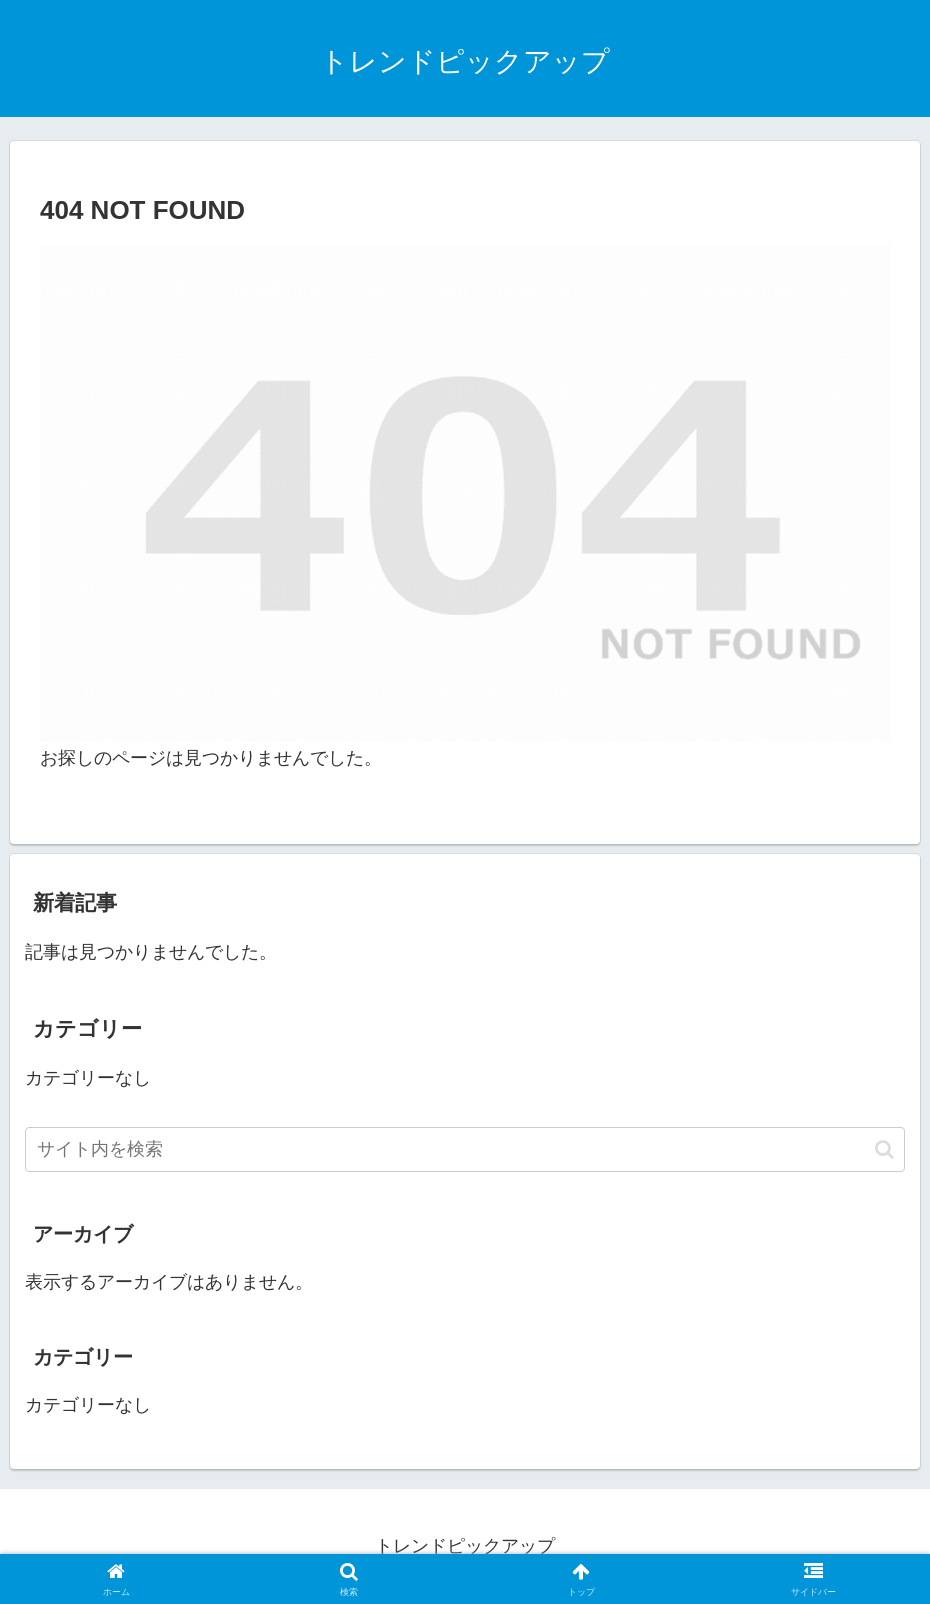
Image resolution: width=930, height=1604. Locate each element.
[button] (884, 1149)
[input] (465, 1149)
